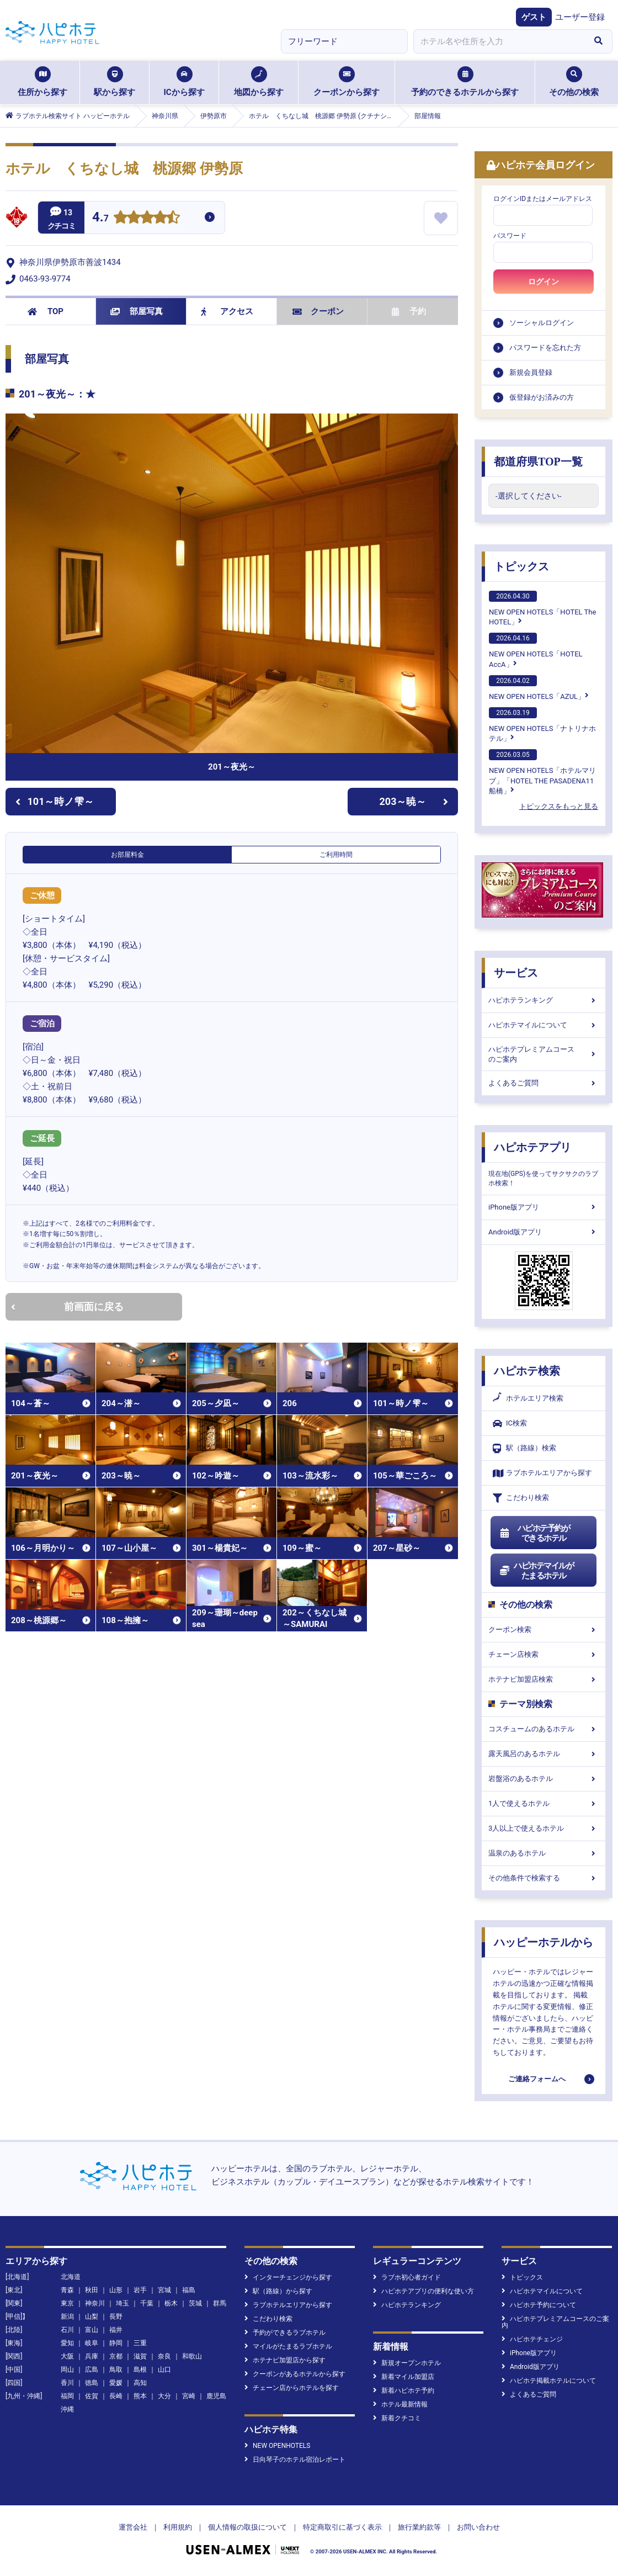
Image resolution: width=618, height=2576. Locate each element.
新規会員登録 (530, 372)
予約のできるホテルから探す (465, 81)
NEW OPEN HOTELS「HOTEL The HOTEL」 (542, 608)
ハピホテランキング (543, 1000)
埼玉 (122, 2303)
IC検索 (510, 1423)
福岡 (67, 2396)
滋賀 (140, 2356)
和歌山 (192, 2356)
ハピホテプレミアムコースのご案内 (543, 1054)
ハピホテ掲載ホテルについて (549, 2380)
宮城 (164, 2290)
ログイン (543, 281)
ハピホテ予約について (539, 2305)
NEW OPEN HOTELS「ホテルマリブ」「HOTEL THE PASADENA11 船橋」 (542, 771)
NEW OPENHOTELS (277, 2446)
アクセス (227, 311)
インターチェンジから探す (288, 2277)
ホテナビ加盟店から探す (285, 2360)
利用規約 (177, 2527)
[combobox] (498, 41)
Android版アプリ (543, 1232)
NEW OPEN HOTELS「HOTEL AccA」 (536, 650)
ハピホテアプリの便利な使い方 (423, 2291)
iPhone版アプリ (543, 1207)
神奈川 (95, 2303)
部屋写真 (136, 311)
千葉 (146, 2303)
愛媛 (115, 2383)
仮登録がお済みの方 (541, 397)
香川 (67, 2383)
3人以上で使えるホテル (543, 1828)
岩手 (140, 2290)
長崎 (115, 2396)
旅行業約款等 (419, 2527)
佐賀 (91, 2396)
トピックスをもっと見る (558, 806)
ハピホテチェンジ (532, 2339)
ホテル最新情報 (400, 2404)
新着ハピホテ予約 (403, 2390)
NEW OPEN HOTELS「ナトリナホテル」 (542, 725)
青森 (67, 2290)
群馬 (219, 2303)
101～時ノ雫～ (54, 801)
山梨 (91, 2316)
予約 (409, 311)
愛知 (67, 2343)
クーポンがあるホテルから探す (294, 2374)
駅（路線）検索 (524, 1448)
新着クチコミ (397, 2418)
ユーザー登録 (580, 17)
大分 (164, 2396)
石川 (67, 2330)
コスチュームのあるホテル (543, 1729)
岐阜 (91, 2343)
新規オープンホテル (407, 2363)
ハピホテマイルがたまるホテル (536, 1571)
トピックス (521, 566)
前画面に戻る (67, 1306)
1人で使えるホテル (543, 1803)
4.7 (100, 218)
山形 (115, 2290)
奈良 (164, 2356)
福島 (188, 2290)
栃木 (171, 2303)
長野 (115, 2316)
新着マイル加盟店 (403, 2377)
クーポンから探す (346, 81)
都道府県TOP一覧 (538, 461)
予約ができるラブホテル (285, 2332)
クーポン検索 (543, 1629)
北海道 (71, 2277)
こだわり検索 (521, 1498)
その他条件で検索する (543, 1878)
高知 (140, 2383)
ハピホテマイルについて (543, 1025)
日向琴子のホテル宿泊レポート (294, 2459)
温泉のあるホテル (543, 1853)
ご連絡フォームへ (537, 2079)
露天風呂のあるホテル (543, 1754)
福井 (115, 2330)
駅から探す (114, 81)
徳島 (91, 2383)
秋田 (91, 2290)
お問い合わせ (478, 2527)
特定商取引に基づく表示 (342, 2527)
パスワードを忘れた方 (545, 347)
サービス (516, 973)
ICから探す (183, 81)
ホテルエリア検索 (528, 1398)
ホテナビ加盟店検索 (543, 1679)
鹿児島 (216, 2396)
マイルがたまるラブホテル (288, 2346)
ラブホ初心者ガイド (407, 2277)
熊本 (140, 2396)
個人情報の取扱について (247, 2527)
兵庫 (91, 2356)
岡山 (67, 2369)
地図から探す (259, 81)
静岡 (115, 2343)
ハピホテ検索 (527, 1371)
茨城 (195, 2303)
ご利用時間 (336, 854)
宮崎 (188, 2396)
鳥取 (115, 2369)
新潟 (67, 2316)
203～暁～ (414, 801)
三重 (140, 2343)
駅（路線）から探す (278, 2291)
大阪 (67, 2356)
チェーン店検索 (543, 1654)
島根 (140, 2369)
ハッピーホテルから (543, 1942)
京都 (115, 2356)
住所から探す (42, 81)
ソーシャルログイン (541, 323)
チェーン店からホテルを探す (291, 2388)
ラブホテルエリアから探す (542, 1473)
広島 (91, 2369)
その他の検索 (574, 81)
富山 (91, 2330)
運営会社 (133, 2527)
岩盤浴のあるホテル (543, 1778)
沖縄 (67, 2409)
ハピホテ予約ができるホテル (534, 1533)
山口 (164, 2369)
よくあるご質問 (543, 1083)
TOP (45, 311)
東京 (67, 2303)
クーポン (318, 311)
